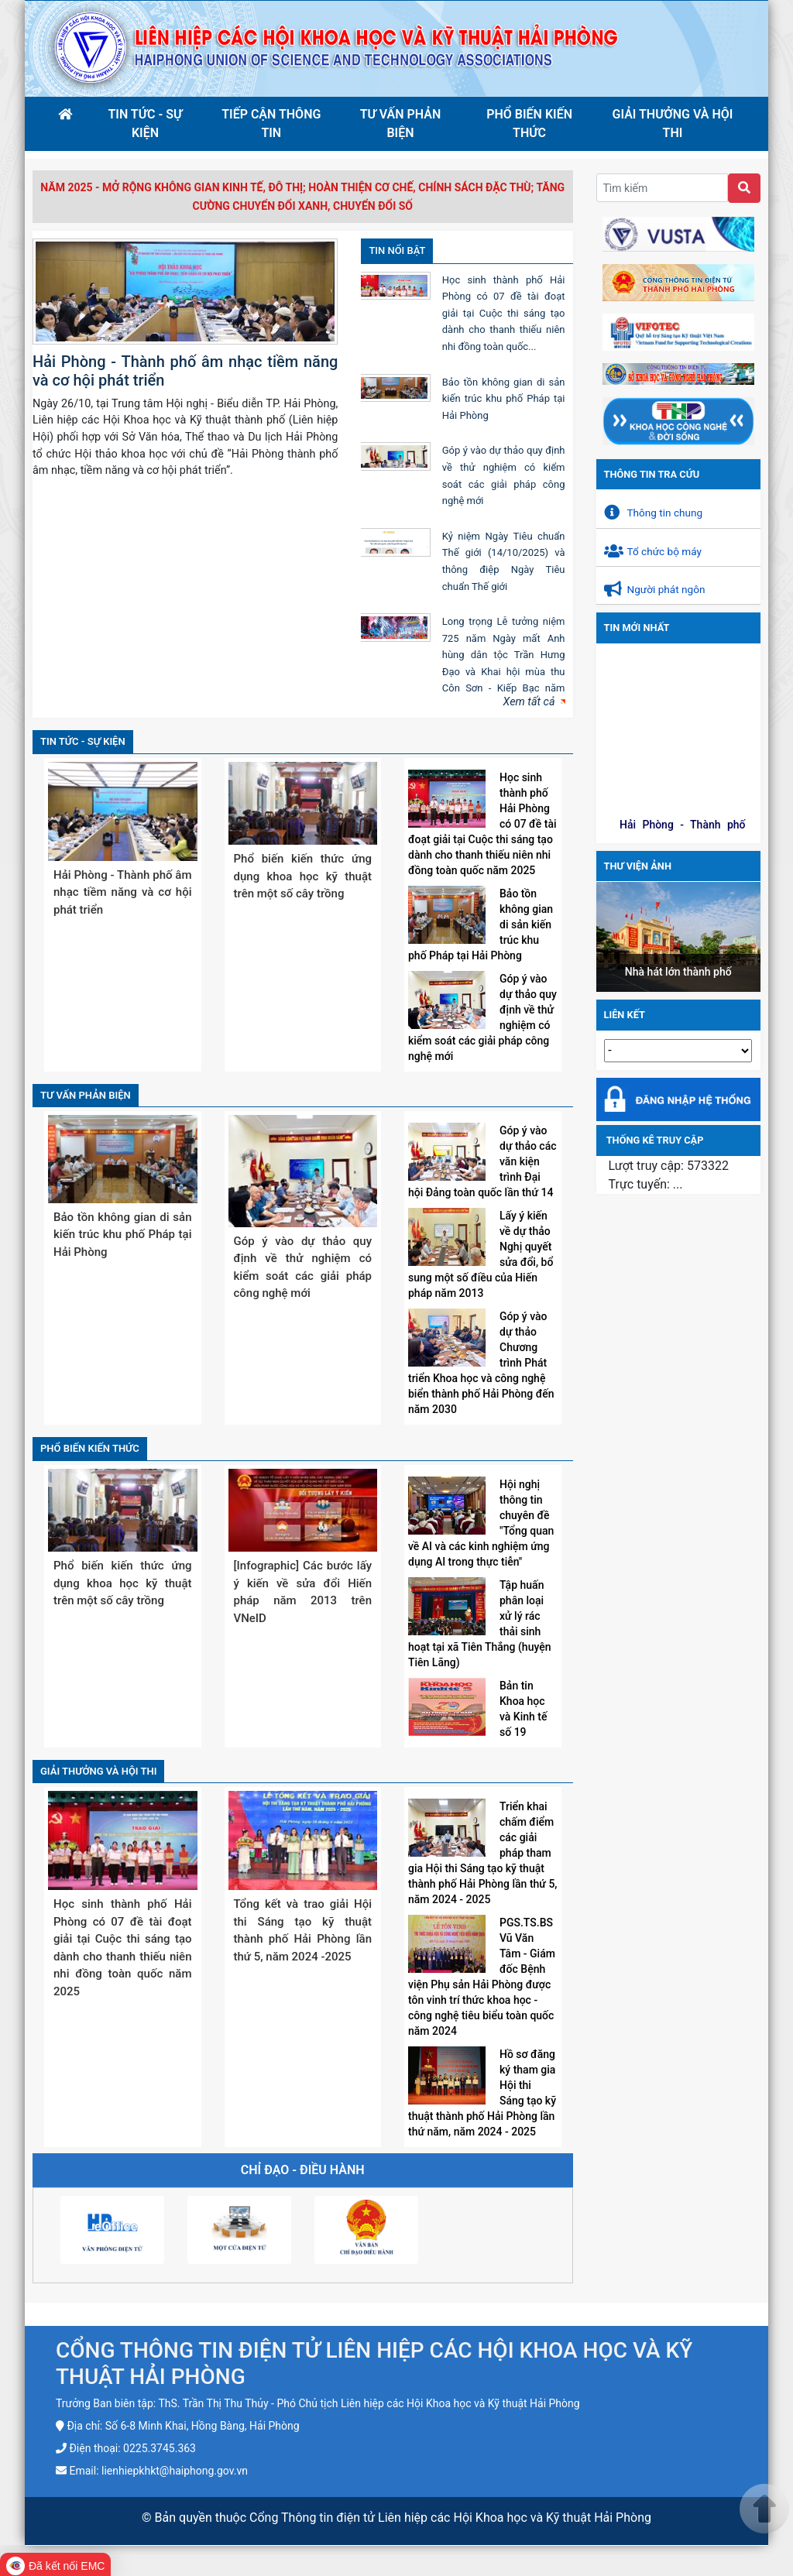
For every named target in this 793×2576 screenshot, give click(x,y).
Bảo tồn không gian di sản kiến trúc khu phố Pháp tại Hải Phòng (503, 398)
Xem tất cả (529, 701)
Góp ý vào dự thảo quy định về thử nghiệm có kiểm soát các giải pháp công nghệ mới (303, 1267)
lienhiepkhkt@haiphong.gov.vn (174, 2471)
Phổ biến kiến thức (529, 123)
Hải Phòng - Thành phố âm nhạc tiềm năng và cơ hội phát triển (122, 892)
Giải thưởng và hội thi (673, 123)
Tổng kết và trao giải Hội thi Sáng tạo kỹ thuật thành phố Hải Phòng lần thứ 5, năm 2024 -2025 (303, 1930)
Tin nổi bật (397, 250)
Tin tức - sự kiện (145, 123)
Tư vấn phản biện (400, 123)
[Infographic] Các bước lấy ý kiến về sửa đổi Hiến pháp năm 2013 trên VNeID (303, 1592)
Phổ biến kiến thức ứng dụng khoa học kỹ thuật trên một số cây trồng (303, 876)
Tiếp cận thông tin (271, 123)
